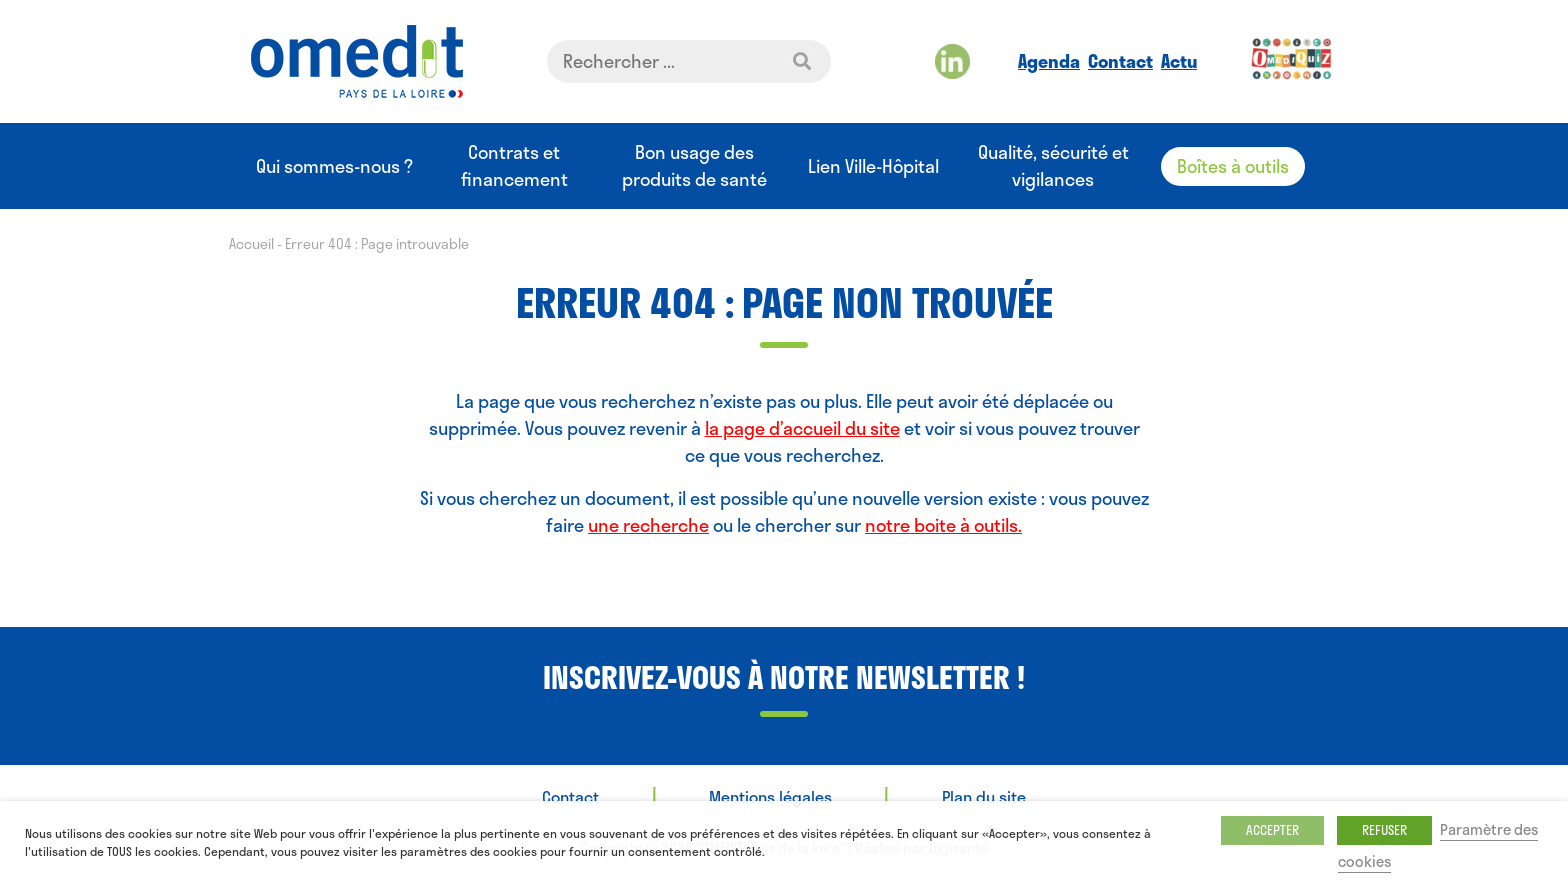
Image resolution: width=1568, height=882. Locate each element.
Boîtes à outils (1233, 166)
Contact (1120, 61)
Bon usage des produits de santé (694, 166)
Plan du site (984, 796)
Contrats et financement (514, 166)
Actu (1179, 61)
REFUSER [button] (1384, 830)
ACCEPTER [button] (1272, 830)
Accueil (251, 243)
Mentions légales (770, 796)
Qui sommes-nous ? (334, 166)
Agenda (1049, 61)
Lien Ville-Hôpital (873, 166)
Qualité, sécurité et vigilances (1053, 166)
